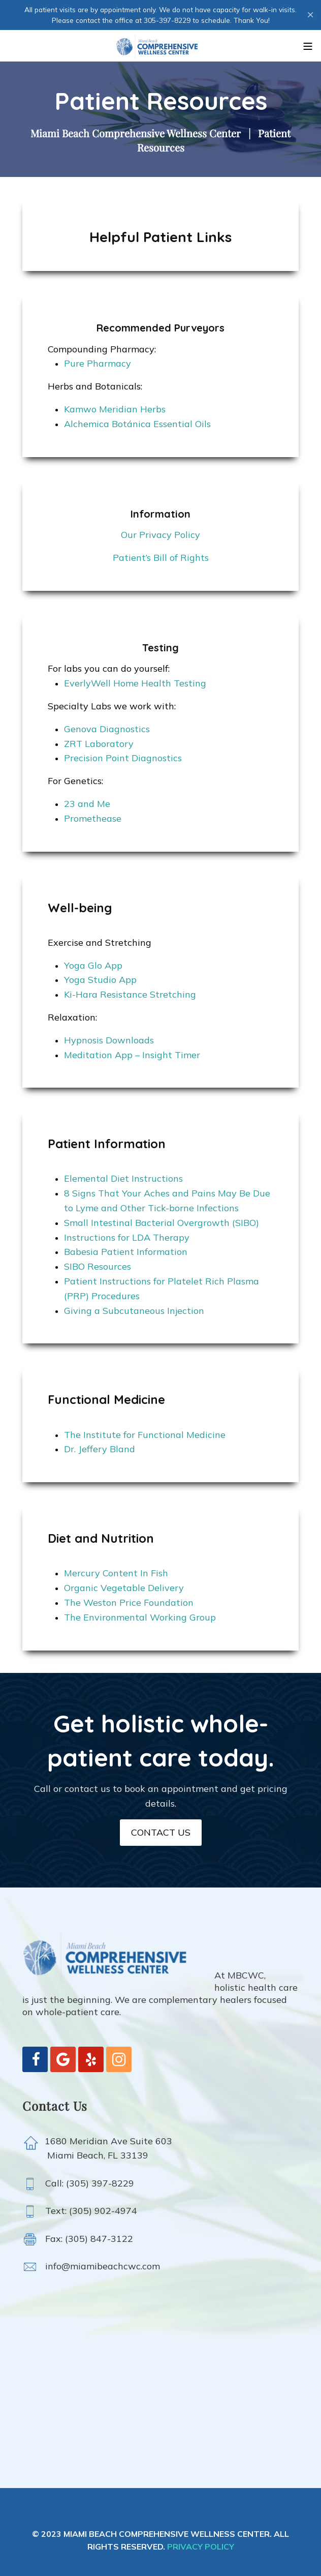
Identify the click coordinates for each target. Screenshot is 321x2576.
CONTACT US (160, 1832)
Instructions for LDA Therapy (126, 1237)
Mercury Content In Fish (116, 1573)
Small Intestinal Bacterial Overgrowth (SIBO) (161, 1223)
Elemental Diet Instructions (123, 1178)
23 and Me (87, 804)
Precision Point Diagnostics (123, 758)
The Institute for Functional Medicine (145, 1435)
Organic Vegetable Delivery (124, 1588)
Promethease (92, 818)
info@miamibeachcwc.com (99, 2266)
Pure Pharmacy (97, 363)
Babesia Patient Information (125, 1251)
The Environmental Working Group (140, 1617)
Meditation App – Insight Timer (132, 1055)
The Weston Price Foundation (129, 1602)
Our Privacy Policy (160, 535)
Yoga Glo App (93, 965)
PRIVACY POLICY (200, 2546)
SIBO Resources (97, 1266)
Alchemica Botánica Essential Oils (137, 424)
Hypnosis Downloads (109, 1040)
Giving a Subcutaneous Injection (134, 1310)
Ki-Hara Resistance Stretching (130, 994)
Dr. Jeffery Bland (99, 1449)
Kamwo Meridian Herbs (115, 409)
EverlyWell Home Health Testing (135, 683)
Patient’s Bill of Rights (161, 557)
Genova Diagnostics (107, 729)
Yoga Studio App (100, 979)
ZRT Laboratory (99, 744)
